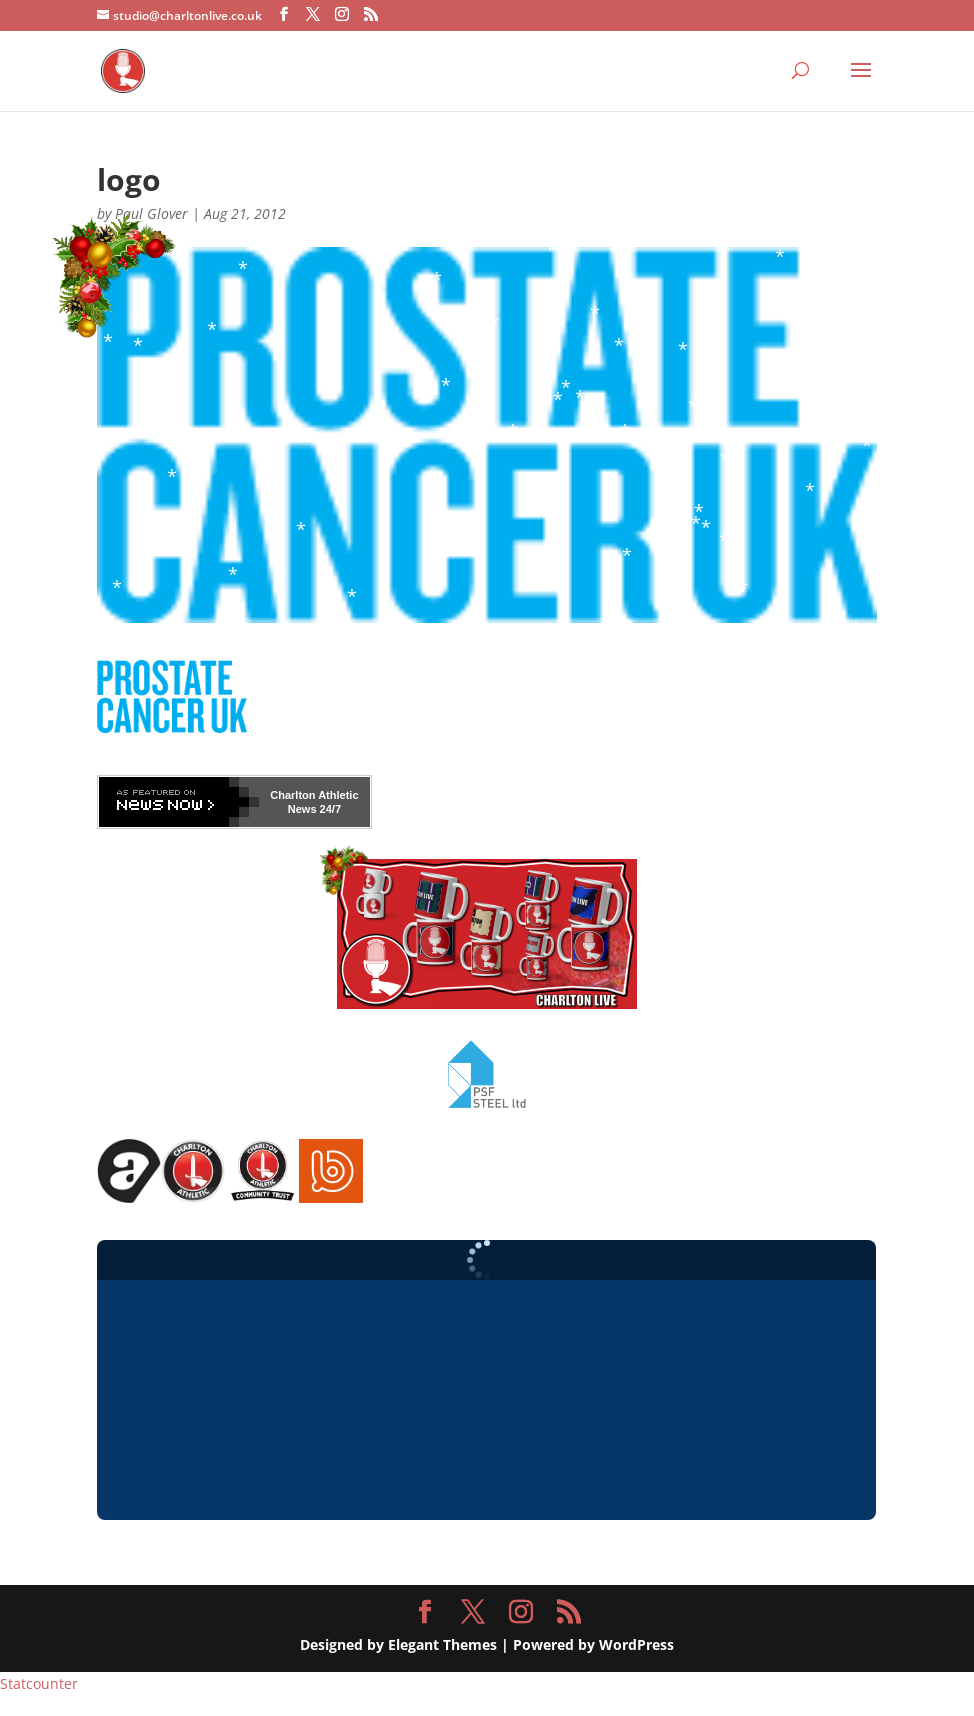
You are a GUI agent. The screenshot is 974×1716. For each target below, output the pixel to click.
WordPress (636, 1644)
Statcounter (39, 1683)
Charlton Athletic (314, 795)
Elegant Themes (442, 1644)
